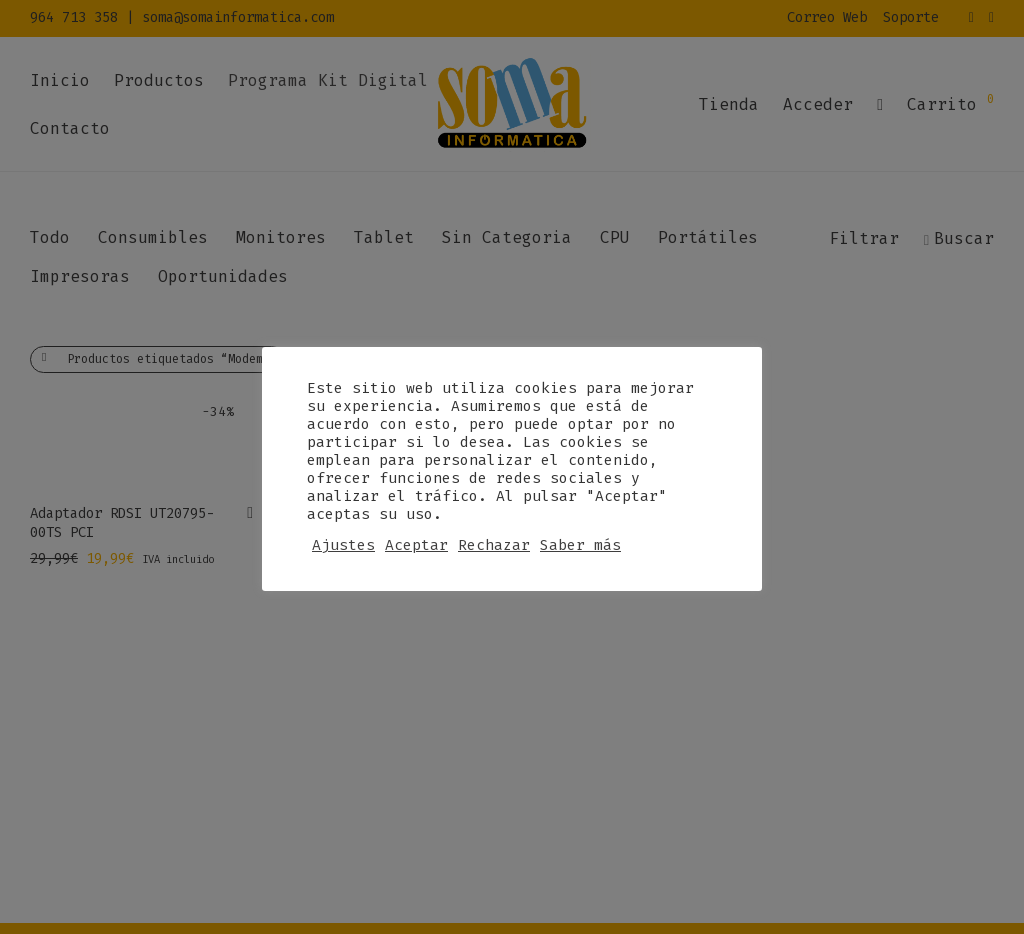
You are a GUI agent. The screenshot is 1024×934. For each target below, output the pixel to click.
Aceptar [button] (416, 545)
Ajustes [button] (343, 545)
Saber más (580, 545)
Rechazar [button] (494, 545)
